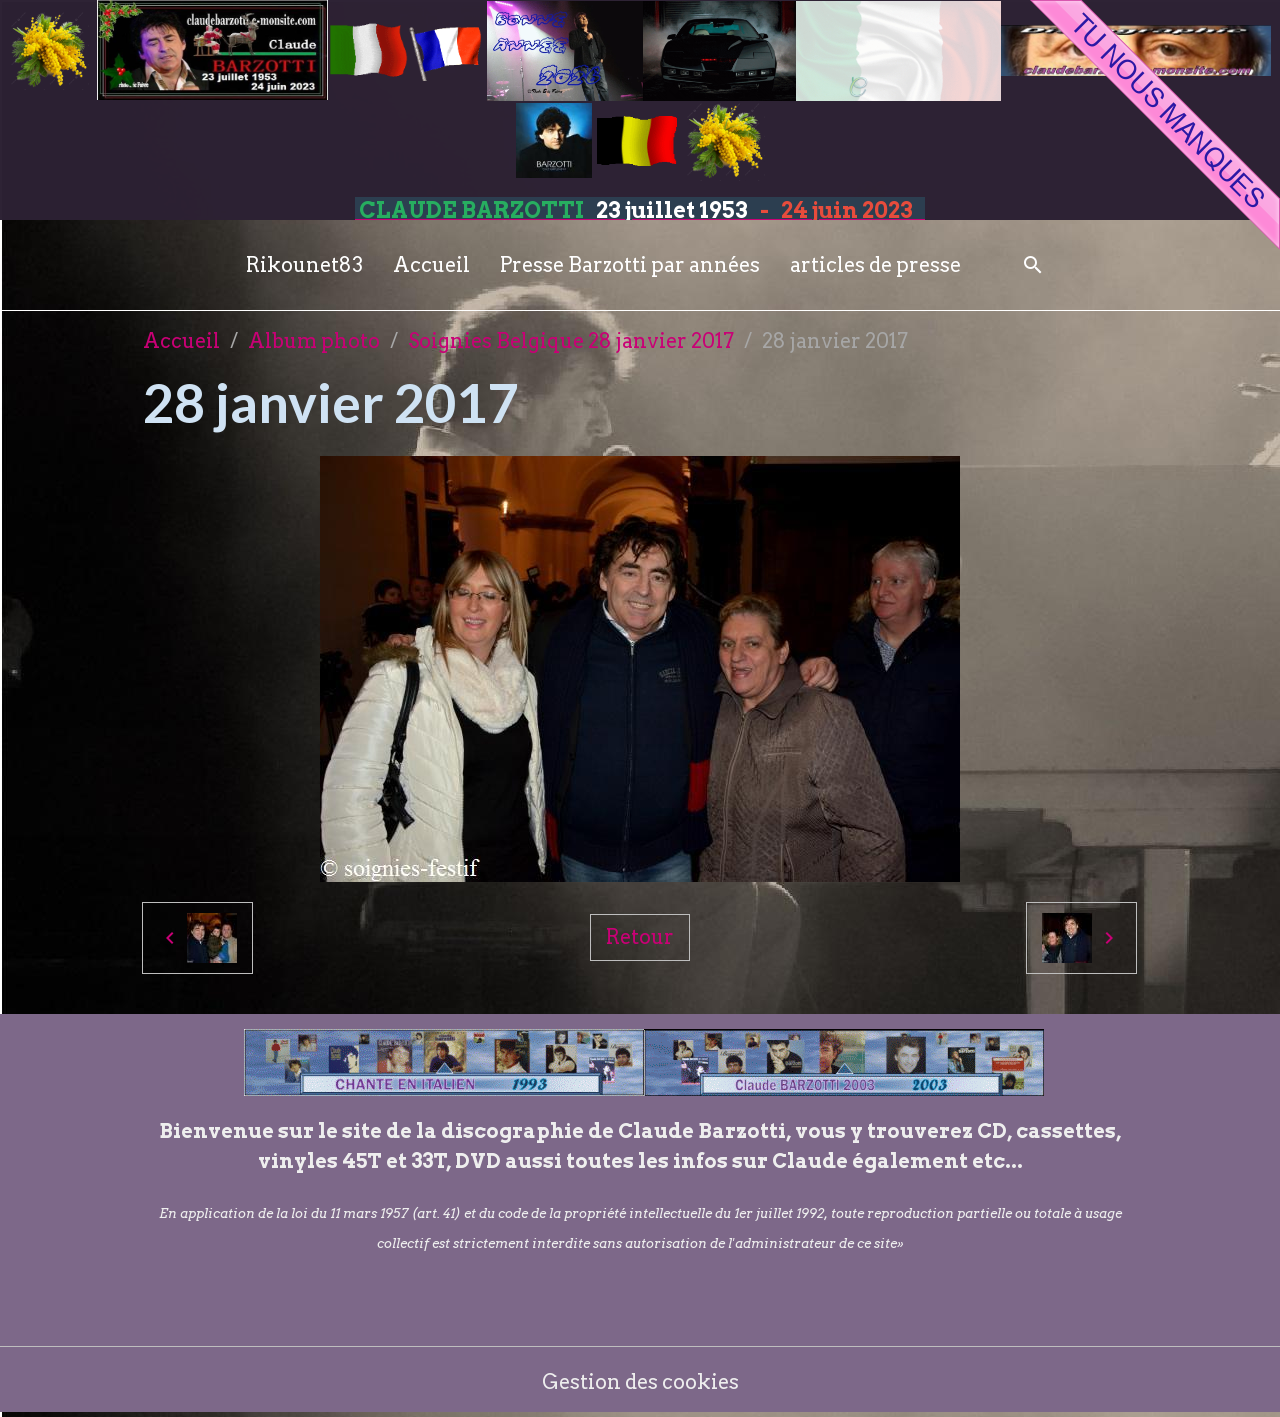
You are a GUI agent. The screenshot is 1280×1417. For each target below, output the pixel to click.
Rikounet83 (304, 265)
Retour (640, 937)
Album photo (314, 341)
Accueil (431, 265)
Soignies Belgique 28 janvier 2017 (571, 341)
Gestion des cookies (640, 1382)
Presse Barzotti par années (630, 265)
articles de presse (875, 265)
